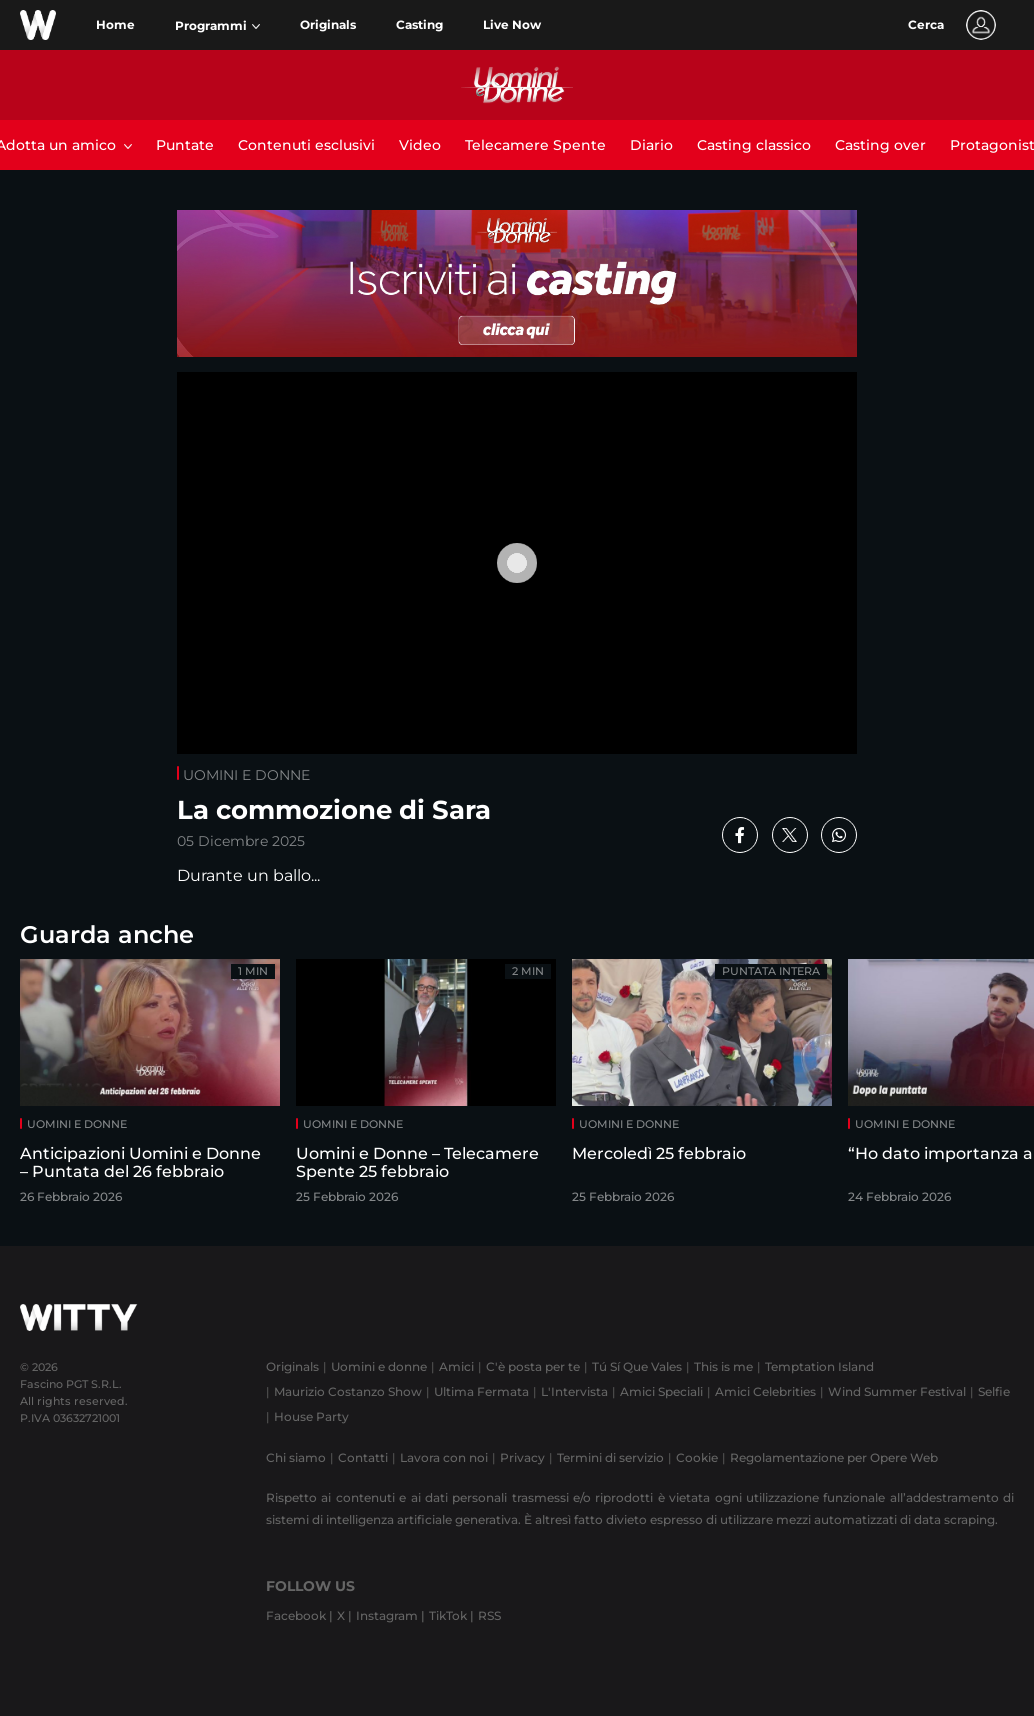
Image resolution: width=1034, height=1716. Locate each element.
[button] (217, 26)
